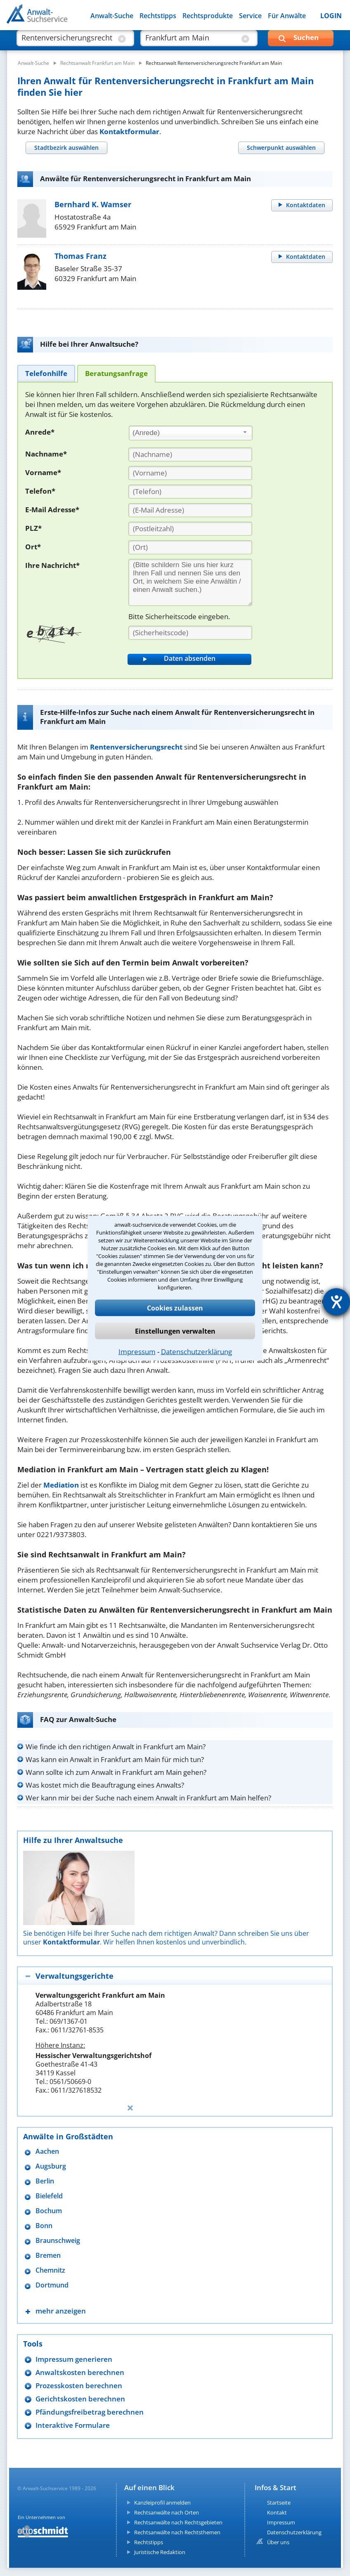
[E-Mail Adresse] (190, 510)
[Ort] (190, 547)
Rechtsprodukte (207, 15)
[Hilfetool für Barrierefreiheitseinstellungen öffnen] (336, 1301)
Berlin (44, 2181)
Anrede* (39, 432)
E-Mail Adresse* (52, 509)
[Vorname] (190, 473)
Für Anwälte (287, 15)
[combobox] (191, 433)
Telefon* (40, 491)
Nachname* (46, 454)
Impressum (137, 1351)
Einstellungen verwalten (175, 1330)
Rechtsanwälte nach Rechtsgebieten (178, 2522)
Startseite (279, 2502)
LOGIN (331, 15)
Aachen (47, 2151)
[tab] (66, 147)
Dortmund (52, 2285)
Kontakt (277, 2512)
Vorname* (43, 472)
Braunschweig (57, 2240)
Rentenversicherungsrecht (136, 747)
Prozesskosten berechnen (78, 2385)
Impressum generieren (73, 2359)
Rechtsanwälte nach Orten (166, 2512)
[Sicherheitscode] (190, 633)
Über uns (278, 2542)
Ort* (33, 546)
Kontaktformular (129, 131)
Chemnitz (50, 2270)
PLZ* (33, 528)
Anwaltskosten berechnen (79, 2372)
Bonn (43, 2225)
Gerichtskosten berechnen (80, 2398)
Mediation (61, 1485)
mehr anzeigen (60, 2311)
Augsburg (50, 2166)
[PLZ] (190, 529)
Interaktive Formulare (72, 2425)
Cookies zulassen (175, 1307)
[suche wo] (191, 41)
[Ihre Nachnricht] (190, 582)
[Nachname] (190, 454)
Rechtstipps (158, 15)
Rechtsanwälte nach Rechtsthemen (177, 2532)
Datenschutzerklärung (196, 1351)
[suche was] (68, 41)
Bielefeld (49, 2196)
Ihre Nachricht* (52, 565)
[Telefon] (190, 492)
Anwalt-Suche (111, 15)
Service (250, 15)
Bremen (48, 2255)
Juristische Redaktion (159, 2552)
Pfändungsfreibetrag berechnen (89, 2412)
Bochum (48, 2211)
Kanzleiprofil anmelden (162, 2502)
